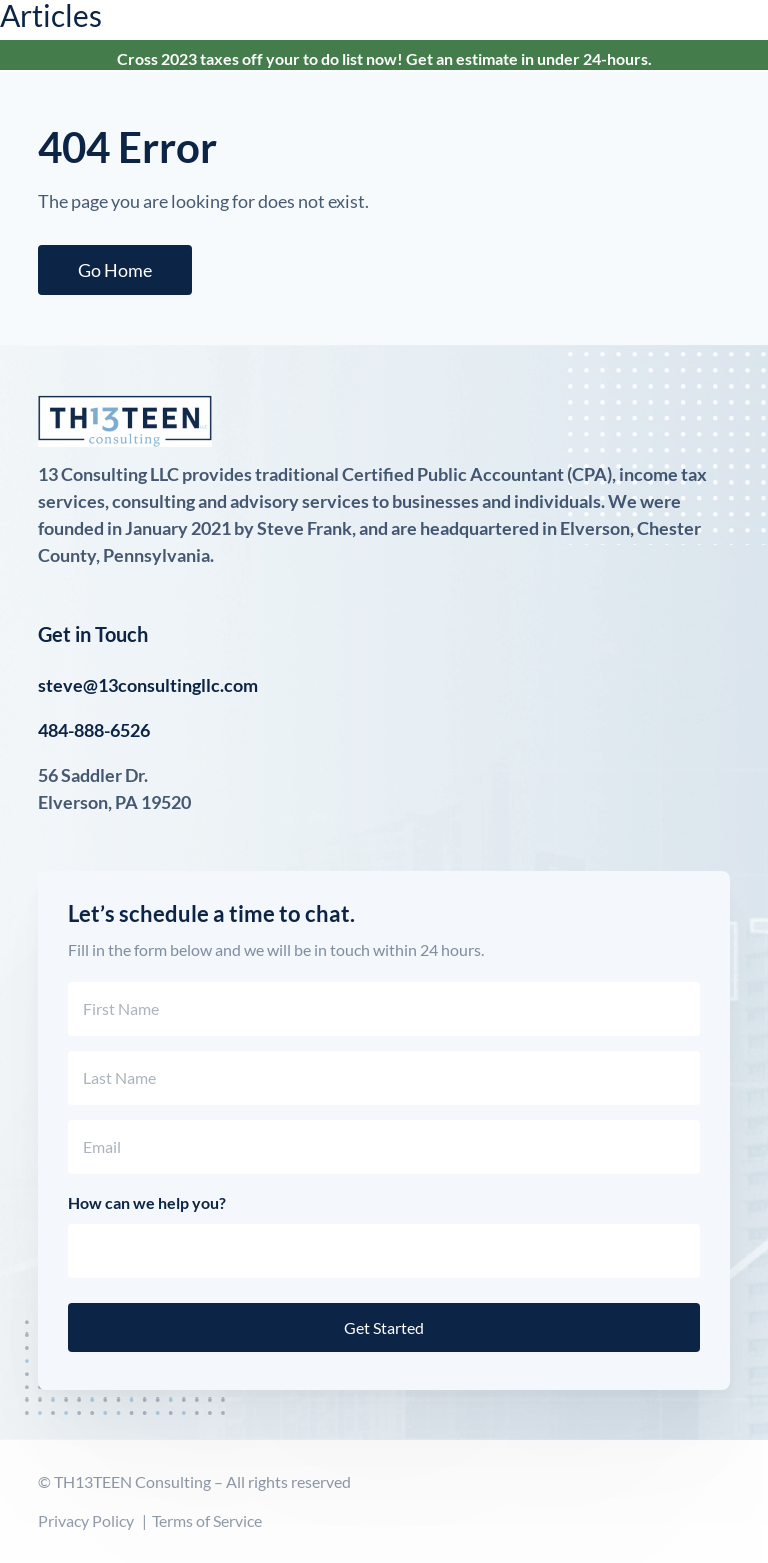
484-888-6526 (94, 730)
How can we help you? (147, 1202)
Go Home (115, 270)
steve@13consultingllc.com (148, 685)
